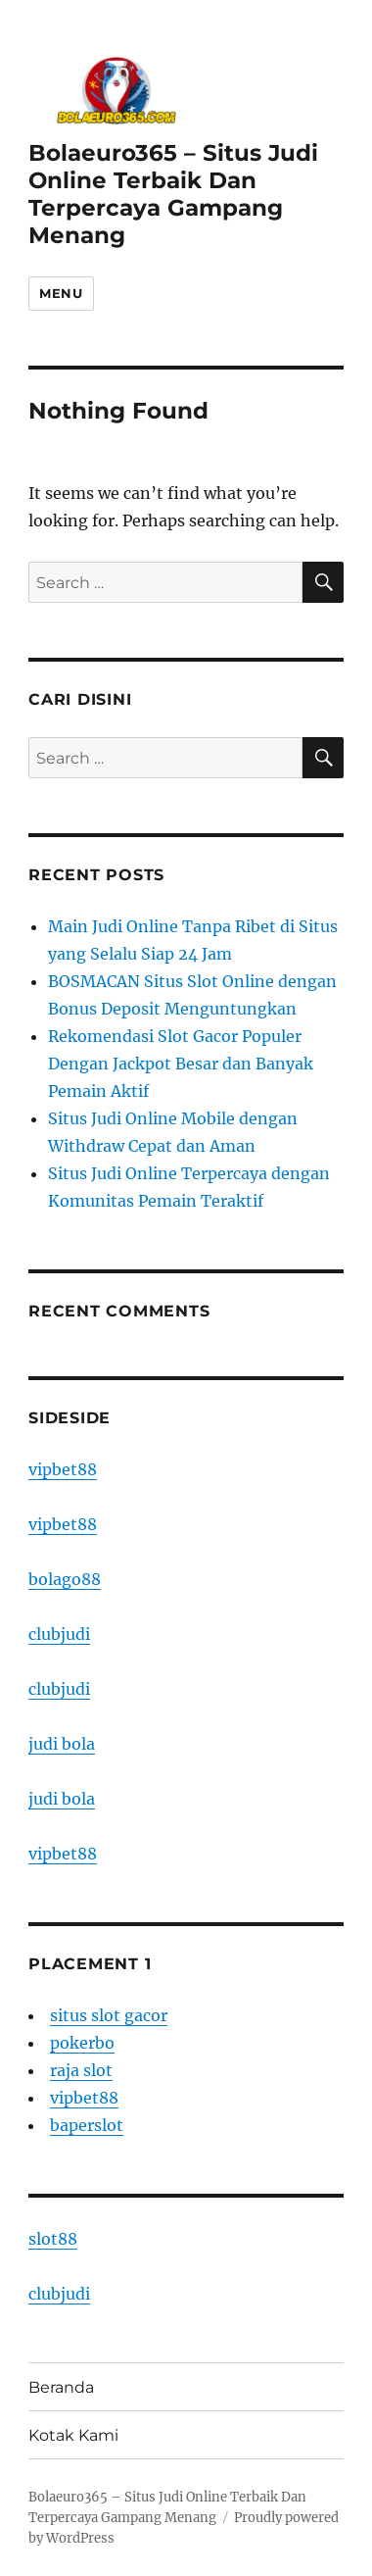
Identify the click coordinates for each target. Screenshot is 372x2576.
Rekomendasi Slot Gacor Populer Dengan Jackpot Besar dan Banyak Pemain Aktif (180, 1063)
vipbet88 (62, 1469)
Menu (60, 293)
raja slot (81, 2070)
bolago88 (64, 1579)
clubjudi (59, 1634)
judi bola (61, 1744)
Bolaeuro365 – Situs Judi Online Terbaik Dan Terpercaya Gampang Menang (173, 194)
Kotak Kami (73, 2435)
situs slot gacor (108, 2015)
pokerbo (82, 2043)
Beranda (61, 2387)
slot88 (52, 2239)
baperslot (86, 2125)
